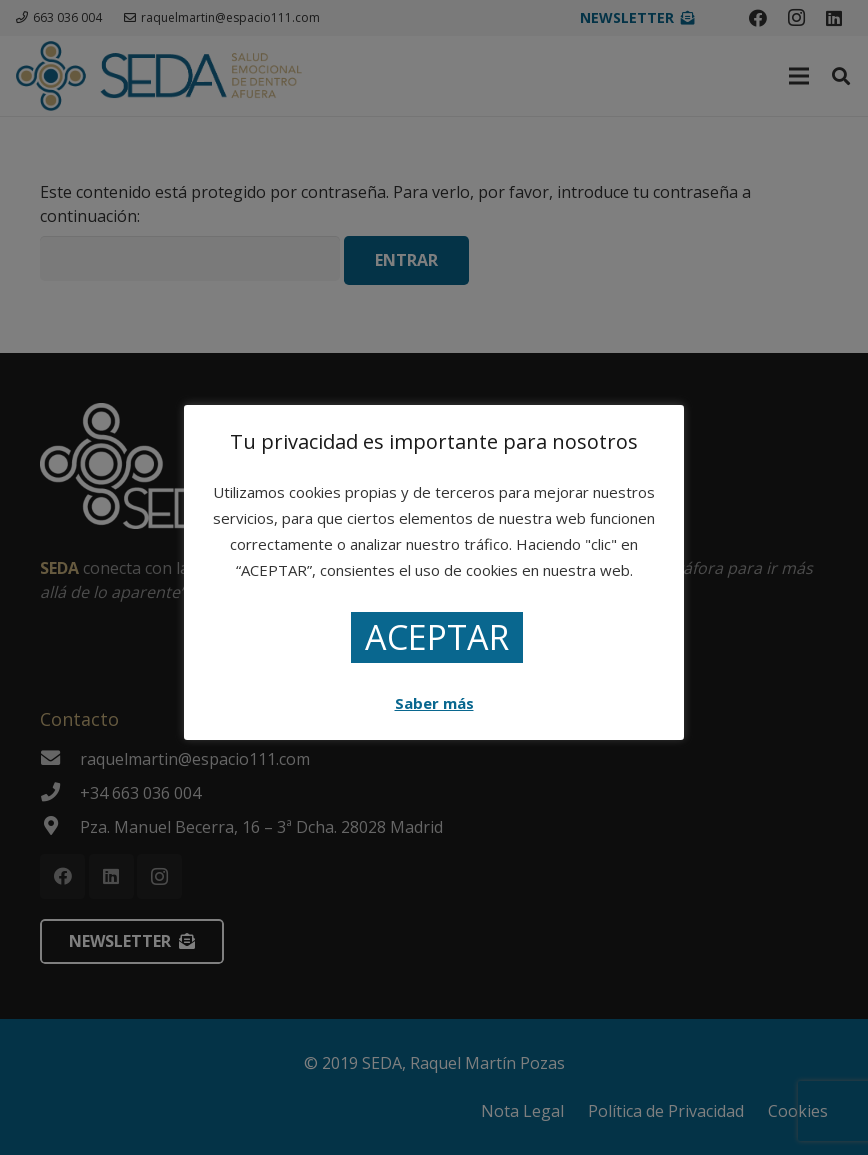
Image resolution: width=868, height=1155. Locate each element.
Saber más (434, 703)
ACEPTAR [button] (437, 637)
